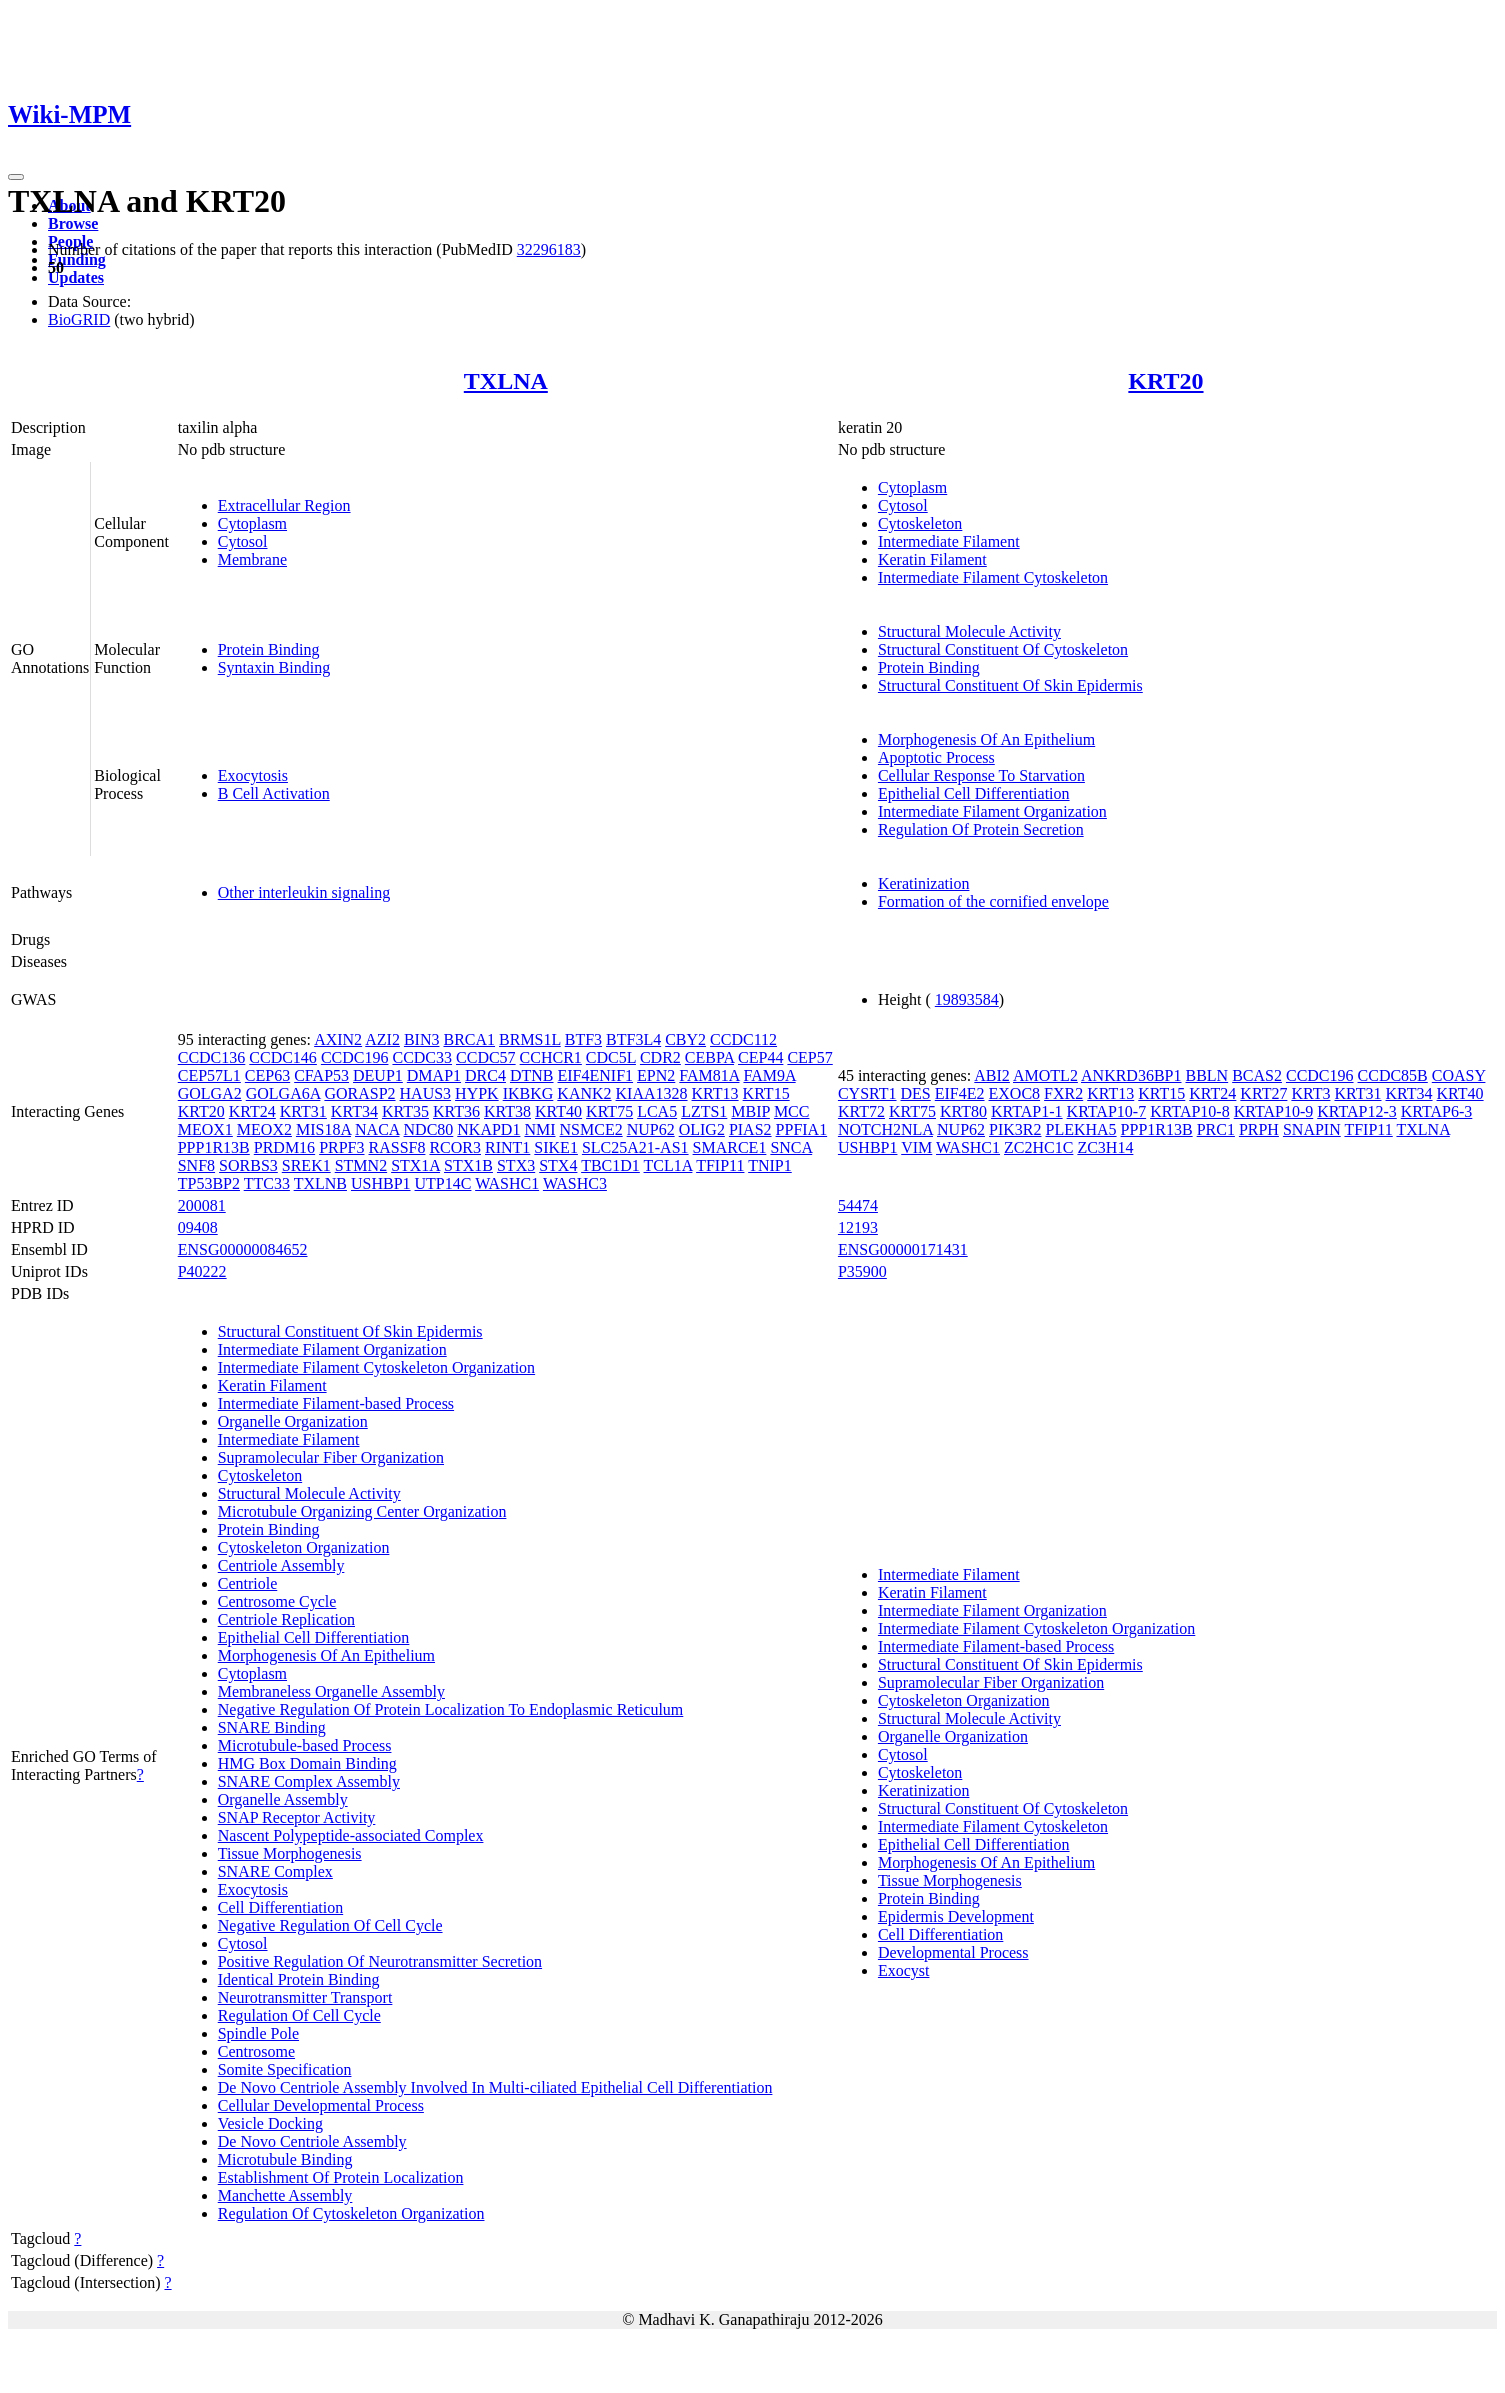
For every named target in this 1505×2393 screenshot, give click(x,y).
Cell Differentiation (280, 1907)
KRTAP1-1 (1027, 1111)
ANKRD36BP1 (1131, 1075)
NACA (377, 1129)
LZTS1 (704, 1111)
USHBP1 (381, 1183)
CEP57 (809, 1057)
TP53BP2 (209, 1183)
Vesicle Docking (270, 2123)
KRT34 (354, 1111)
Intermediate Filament (949, 541)
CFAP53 (321, 1075)
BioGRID (79, 319)
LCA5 (657, 1111)
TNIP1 (770, 1165)
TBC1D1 (610, 1165)
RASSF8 (397, 1147)
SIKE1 (556, 1147)
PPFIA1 (802, 1129)
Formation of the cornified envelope (993, 901)
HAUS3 (426, 1093)
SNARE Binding (272, 1727)
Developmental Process (953, 1952)
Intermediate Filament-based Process (336, 1403)
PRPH (1259, 1129)
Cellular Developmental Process (321, 2105)
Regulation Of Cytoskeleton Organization (351, 2213)
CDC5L (611, 1057)
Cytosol (243, 541)
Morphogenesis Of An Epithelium (986, 739)
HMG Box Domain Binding (307, 1763)
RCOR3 (455, 1147)
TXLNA (506, 381)
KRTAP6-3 (1437, 1111)
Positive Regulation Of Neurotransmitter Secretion (380, 1961)
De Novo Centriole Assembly (312, 2141)
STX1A (415, 1165)
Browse (73, 223)
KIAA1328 (652, 1093)
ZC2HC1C (1038, 1147)
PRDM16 (284, 1147)
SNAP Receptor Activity (297, 1817)
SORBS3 (248, 1165)
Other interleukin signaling (304, 892)
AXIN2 (338, 1039)
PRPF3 (341, 1147)
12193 (858, 1227)
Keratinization (924, 883)
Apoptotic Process (936, 757)
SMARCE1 (730, 1147)
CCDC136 (212, 1057)
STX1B (468, 1165)
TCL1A (668, 1165)
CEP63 (267, 1075)
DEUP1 (378, 1075)
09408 (198, 1227)
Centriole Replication (286, 1619)
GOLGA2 (210, 1093)
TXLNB (320, 1183)
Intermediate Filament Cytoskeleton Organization (376, 1367)
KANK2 (584, 1093)
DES (916, 1093)
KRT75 (609, 1111)
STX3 (516, 1165)
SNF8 (196, 1165)
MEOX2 (264, 1129)
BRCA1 (469, 1039)
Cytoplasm (252, 523)
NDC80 (429, 1129)
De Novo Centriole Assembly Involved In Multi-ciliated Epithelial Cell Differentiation (495, 2087)
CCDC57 (486, 1057)
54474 (858, 1205)
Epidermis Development (956, 1916)
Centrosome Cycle (277, 1601)
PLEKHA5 (1080, 1129)
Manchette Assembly (285, 2195)
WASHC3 (575, 1183)
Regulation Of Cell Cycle (299, 2015)
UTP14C (443, 1183)
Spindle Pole (258, 2033)
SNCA (791, 1147)
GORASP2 (359, 1093)
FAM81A (709, 1075)
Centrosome (256, 2051)
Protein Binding (269, 649)
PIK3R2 (1015, 1129)
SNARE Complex (275, 1871)
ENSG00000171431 (903, 1249)
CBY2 (685, 1039)
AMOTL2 (1045, 1075)
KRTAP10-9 (1274, 1111)
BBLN (1206, 1075)
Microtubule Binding (285, 2159)
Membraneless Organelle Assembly (331, 1691)
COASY (1459, 1075)
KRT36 (456, 1111)
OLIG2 (702, 1129)
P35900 (862, 1271)
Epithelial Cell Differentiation (974, 793)
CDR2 (660, 1057)
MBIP (750, 1111)
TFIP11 (720, 1165)
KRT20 (1165, 381)
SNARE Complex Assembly (309, 1781)
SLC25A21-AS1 (635, 1147)
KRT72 (861, 1111)
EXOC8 (1015, 1093)
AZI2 (382, 1039)
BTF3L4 (633, 1039)
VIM (916, 1147)
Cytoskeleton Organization (304, 1547)
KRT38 (507, 1111)
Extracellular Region (284, 505)
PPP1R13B (214, 1147)
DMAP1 (434, 1075)
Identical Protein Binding (299, 1979)
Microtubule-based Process (305, 1745)
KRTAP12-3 (1357, 1111)
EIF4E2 (960, 1093)
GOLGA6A (283, 1093)
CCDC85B (1393, 1075)
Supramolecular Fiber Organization (331, 1457)
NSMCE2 (591, 1129)
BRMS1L (530, 1039)
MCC (792, 1111)
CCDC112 (743, 1039)
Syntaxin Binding (274, 667)
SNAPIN (1312, 1129)
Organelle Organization (293, 1421)
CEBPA (709, 1057)
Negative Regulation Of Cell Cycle (330, 1925)
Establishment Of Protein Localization (341, 2177)
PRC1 (1216, 1129)
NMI (539, 1129)
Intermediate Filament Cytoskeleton (993, 577)
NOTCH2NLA (885, 1129)
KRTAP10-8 (1190, 1111)
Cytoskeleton (920, 523)
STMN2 (361, 1165)
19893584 (967, 999)
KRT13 (715, 1093)
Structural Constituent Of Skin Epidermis (1010, 685)
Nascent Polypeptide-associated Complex (351, 1835)
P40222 (202, 1271)
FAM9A (769, 1075)
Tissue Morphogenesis (290, 1853)
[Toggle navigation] (16, 177)
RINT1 (507, 1147)
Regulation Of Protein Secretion (981, 829)
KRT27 (1263, 1093)
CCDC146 (283, 1057)
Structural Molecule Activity (969, 631)
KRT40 (558, 1111)
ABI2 (992, 1075)
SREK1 (306, 1165)
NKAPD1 (488, 1129)
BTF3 (583, 1039)
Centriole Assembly (281, 1565)
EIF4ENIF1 (596, 1075)
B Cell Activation (274, 793)
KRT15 (766, 1093)
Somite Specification (285, 2069)
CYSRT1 (867, 1093)
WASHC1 (507, 1183)
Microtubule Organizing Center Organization (362, 1511)
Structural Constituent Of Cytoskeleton (1003, 649)
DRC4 (485, 1075)
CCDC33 (422, 1057)
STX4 (558, 1165)
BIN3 (422, 1039)
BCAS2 (1257, 1075)
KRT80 (963, 1111)
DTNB (532, 1075)
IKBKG (528, 1093)
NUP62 (651, 1129)
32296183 (549, 249)
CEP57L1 (209, 1075)
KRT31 (303, 1111)
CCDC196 (355, 1057)
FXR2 (1063, 1093)
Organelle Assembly (283, 1799)
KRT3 (1310, 1093)
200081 (202, 1205)
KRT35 (405, 1111)
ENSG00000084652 (243, 1249)
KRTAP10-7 (1107, 1111)
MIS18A (323, 1129)
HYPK (477, 1093)
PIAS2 (750, 1129)
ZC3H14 (1105, 1147)
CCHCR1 (551, 1057)
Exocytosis (253, 775)
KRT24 (252, 1111)
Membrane (252, 559)
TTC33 (267, 1183)
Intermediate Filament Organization (992, 811)
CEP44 (760, 1057)
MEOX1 (205, 1129)
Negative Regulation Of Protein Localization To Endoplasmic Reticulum (451, 1709)
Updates (76, 277)
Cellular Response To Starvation (981, 775)
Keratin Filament (932, 559)
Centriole (248, 1583)
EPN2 (656, 1075)
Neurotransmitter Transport (305, 1997)
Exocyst (904, 1970)
